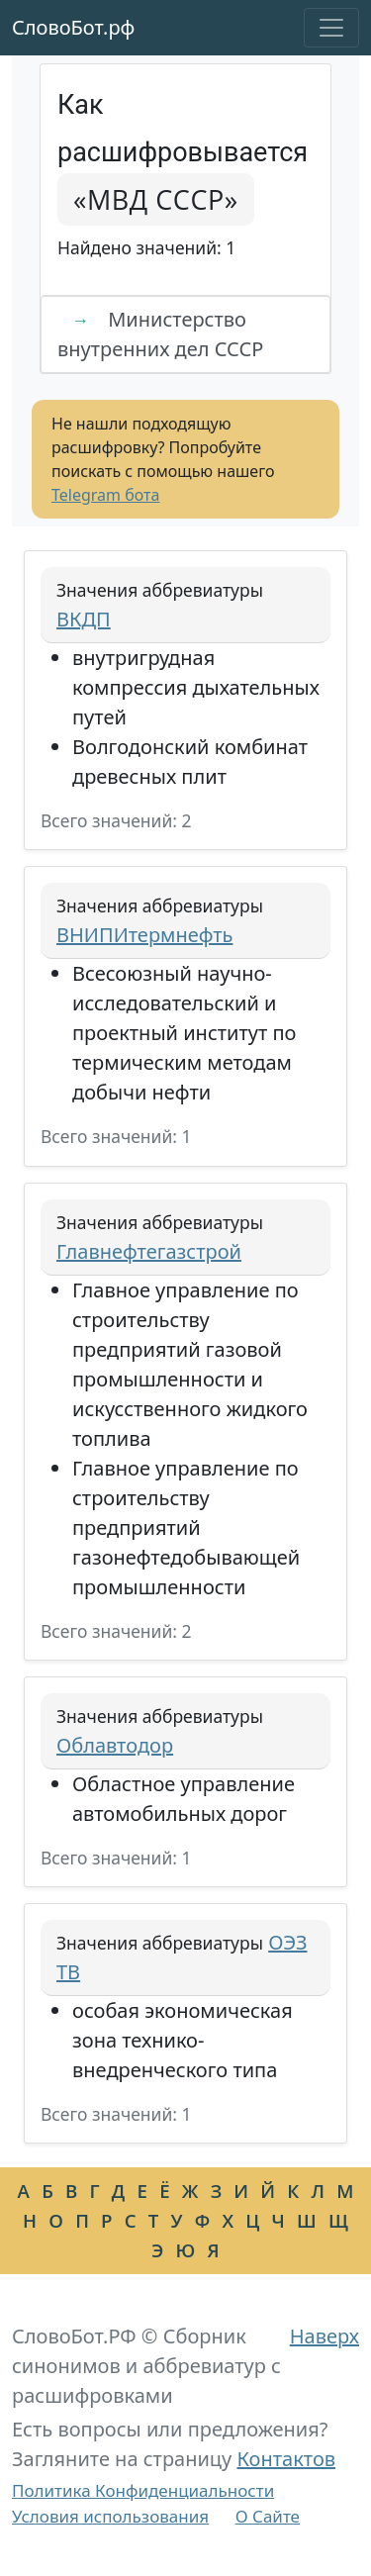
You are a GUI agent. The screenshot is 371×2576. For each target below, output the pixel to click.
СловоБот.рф (73, 27)
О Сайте (267, 2516)
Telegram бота (105, 495)
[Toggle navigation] (331, 28)
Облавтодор (114, 1745)
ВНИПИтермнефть (144, 934)
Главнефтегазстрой (148, 1251)
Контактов (285, 2458)
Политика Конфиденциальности (143, 2490)
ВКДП (83, 619)
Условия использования (110, 2516)
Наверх (324, 2336)
